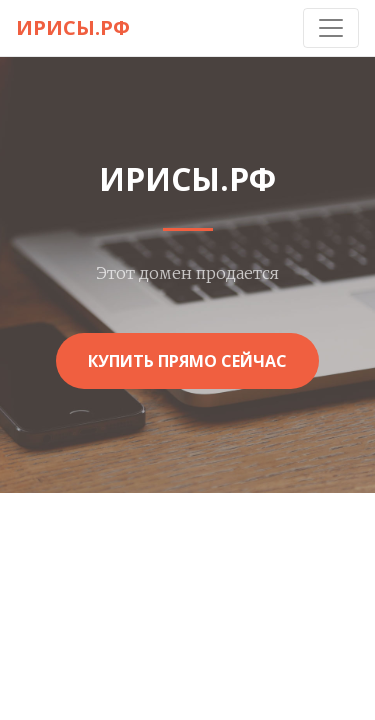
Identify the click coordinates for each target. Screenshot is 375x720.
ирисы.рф (73, 27)
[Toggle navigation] (331, 28)
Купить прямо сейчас (187, 361)
